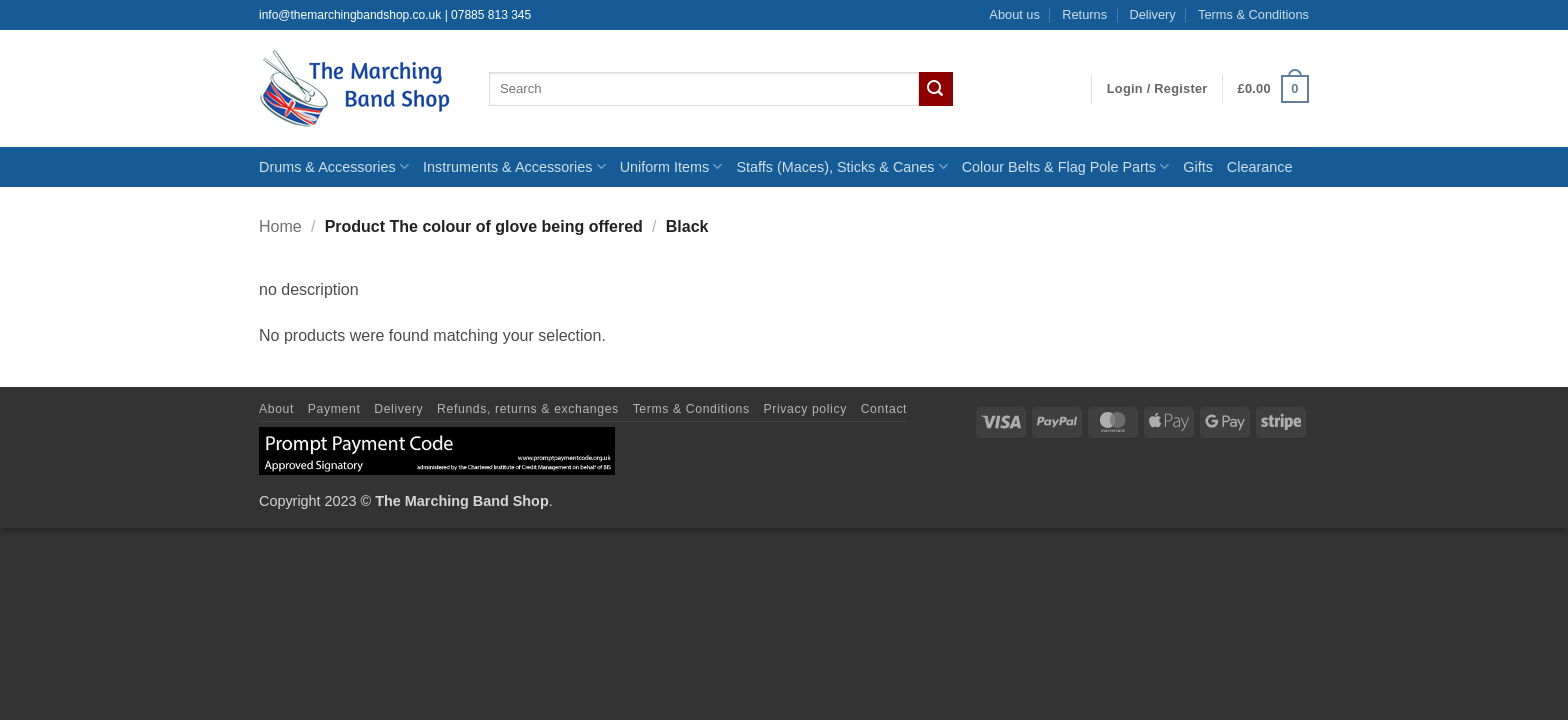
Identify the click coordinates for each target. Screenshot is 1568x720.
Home (280, 226)
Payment (334, 409)
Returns (1084, 14)
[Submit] (936, 89)
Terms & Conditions (1253, 14)
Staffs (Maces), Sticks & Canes (841, 166)
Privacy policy (805, 409)
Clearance (1260, 167)
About (276, 409)
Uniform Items (671, 166)
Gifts (1198, 167)
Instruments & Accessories (514, 166)
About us (1014, 14)
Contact (884, 409)
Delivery (1152, 14)
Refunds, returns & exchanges (528, 409)
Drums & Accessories (334, 166)
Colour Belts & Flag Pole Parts (1066, 166)
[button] (1157, 89)
